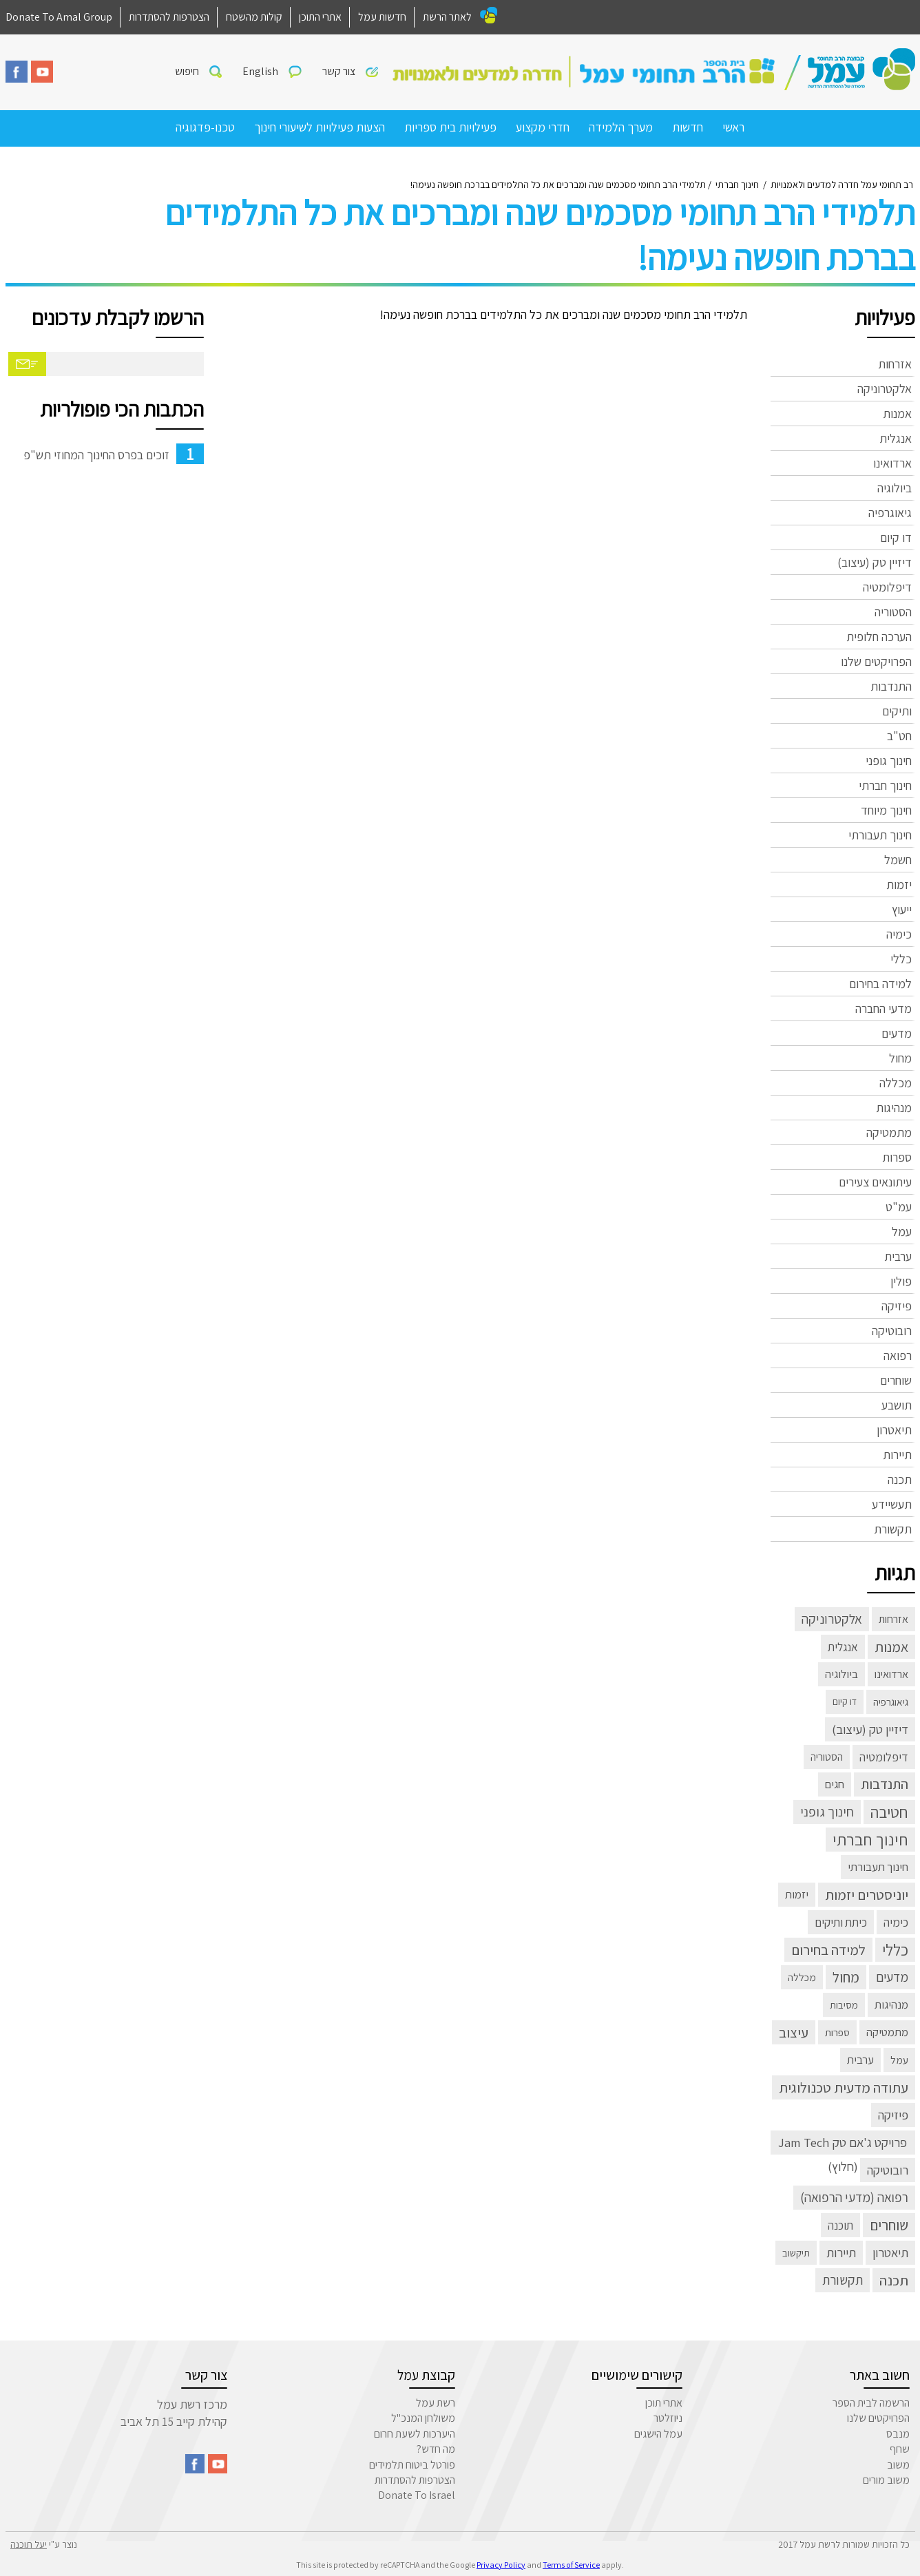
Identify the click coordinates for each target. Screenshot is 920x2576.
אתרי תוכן (663, 2403)
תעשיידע (892, 1504)
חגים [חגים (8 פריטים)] (834, 1784)
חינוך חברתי (885, 785)
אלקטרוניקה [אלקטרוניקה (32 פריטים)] (832, 1619)
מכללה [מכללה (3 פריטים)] (802, 1977)
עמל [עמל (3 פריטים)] (899, 2059)
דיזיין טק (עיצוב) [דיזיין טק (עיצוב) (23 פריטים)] (870, 1729)
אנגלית (895, 438)
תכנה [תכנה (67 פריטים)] (893, 2280)
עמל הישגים (658, 2434)
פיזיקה (896, 1306)
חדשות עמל (382, 17)
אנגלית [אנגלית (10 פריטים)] (843, 1647)
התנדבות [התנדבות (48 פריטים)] (884, 1784)
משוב (898, 2465)
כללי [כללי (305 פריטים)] (895, 1949)
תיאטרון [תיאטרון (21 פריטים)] (890, 2252)
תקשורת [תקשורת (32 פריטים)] (842, 2280)
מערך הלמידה (621, 127)
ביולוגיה (894, 488)
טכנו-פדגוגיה (205, 127)
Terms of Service (571, 2564)
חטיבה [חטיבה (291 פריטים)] (889, 1812)
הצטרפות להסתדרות (169, 17)
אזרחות (895, 364)
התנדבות (891, 686)
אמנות (897, 413)
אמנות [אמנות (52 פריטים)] (891, 1646)
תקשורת (893, 1529)
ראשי (733, 127)
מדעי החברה (883, 1008)
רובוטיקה (892, 1331)
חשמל (898, 860)
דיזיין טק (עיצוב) (874, 562)
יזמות (899, 884)
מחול (900, 1058)
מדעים (896, 1033)
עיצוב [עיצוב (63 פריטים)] (793, 2032)
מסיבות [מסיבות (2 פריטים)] (844, 2004)
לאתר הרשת (447, 17)
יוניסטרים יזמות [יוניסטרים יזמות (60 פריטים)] (866, 1894)
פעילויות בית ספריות (450, 127)
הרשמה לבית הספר (871, 2403)
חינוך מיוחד (886, 810)
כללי (901, 959)
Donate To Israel (416, 2495)
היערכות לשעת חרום (414, 2434)
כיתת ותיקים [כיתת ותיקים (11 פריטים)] (841, 1922)
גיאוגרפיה (890, 513)
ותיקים (897, 711)
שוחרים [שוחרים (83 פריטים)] (889, 2225)
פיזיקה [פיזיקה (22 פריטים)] (893, 2114)
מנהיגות (894, 1108)
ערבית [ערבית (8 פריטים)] (860, 2059)
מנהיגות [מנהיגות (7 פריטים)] (891, 2004)
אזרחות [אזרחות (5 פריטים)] (893, 1619)
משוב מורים (886, 2480)
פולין (901, 1281)
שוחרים (896, 1380)
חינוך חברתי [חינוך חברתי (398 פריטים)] (870, 1839)
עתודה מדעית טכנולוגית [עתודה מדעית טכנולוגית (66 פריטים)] (843, 2087)
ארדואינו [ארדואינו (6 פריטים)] (891, 1674)
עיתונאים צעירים (875, 1182)
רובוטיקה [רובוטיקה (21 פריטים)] (887, 2169)
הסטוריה (893, 612)
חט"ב (899, 736)
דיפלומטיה (887, 587)
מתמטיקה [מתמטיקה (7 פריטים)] (887, 2032)
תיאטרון (894, 1430)
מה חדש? (436, 2449)
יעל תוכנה (28, 2544)
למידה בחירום (880, 984)
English (260, 71)
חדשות (687, 127)
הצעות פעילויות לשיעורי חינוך (319, 127)
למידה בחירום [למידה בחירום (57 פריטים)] (828, 1949)
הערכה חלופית (879, 637)
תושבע (896, 1405)
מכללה (895, 1083)
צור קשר (338, 71)
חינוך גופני (889, 760)
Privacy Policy (501, 2564)
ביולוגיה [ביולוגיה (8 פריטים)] (841, 1674)
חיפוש (187, 71)
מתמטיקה (889, 1132)
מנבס (898, 2434)
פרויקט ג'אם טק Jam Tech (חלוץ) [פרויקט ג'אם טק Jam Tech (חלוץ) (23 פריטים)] (842, 2144)
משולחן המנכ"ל (423, 2418)
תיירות (897, 1455)
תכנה (900, 1479)
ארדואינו (892, 463)
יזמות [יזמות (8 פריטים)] (796, 1894)
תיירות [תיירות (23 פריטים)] (841, 2252)
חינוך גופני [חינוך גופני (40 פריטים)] (827, 1812)
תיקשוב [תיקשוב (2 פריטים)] (796, 2252)
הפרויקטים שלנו (876, 661)
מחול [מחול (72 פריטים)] (846, 1977)
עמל (902, 1231)
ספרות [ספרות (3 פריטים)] (837, 2032)
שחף (900, 2449)
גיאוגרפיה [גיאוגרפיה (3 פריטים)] (890, 1701)
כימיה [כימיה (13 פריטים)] (896, 1922)
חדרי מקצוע (542, 127)
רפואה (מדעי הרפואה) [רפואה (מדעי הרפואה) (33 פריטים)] (854, 2197)
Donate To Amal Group (59, 17)
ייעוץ (902, 909)
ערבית (898, 1256)
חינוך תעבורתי (880, 835)
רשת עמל (435, 2403)
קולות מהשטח (254, 17)
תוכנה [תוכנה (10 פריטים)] (840, 2225)
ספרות (897, 1157)
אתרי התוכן (320, 17)
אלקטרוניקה (884, 389)
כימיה (899, 934)
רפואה (898, 1355)
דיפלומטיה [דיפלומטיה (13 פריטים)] (883, 1757)
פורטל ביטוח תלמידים (412, 2465)
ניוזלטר (668, 2418)
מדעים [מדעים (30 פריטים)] (892, 1977)
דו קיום (896, 537)
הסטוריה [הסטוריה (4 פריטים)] (827, 1757)
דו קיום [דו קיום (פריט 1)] (845, 1701)
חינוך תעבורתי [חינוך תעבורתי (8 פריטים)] (878, 1866)
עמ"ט (899, 1207)
